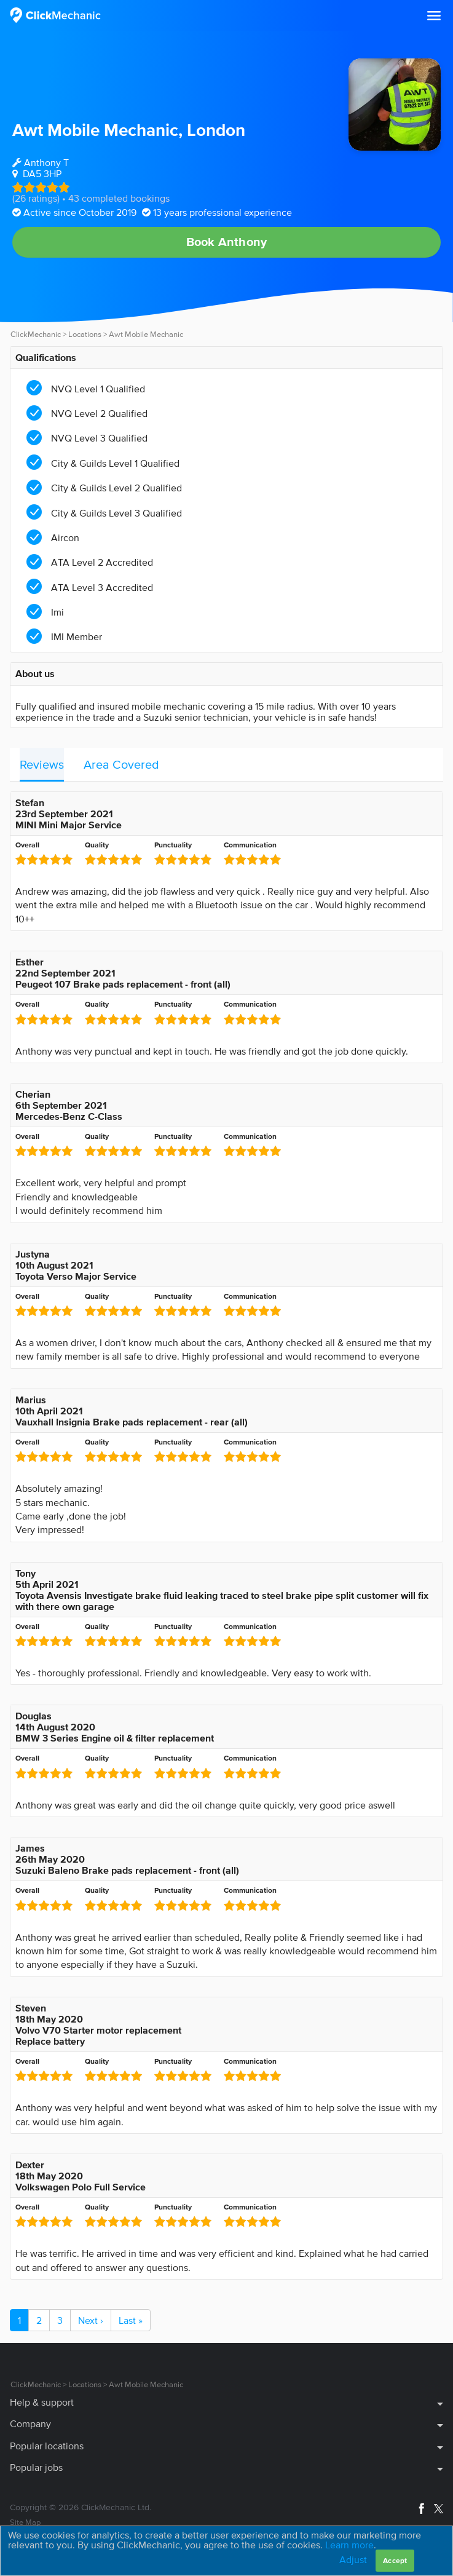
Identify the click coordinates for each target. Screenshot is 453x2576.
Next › (90, 2320)
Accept (395, 2560)
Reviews (42, 764)
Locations (84, 334)
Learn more (349, 2544)
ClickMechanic (35, 334)
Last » (131, 2320)
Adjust (353, 2559)
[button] (434, 16)
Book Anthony (226, 241)
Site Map (25, 2522)
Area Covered (121, 764)
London (216, 130)
